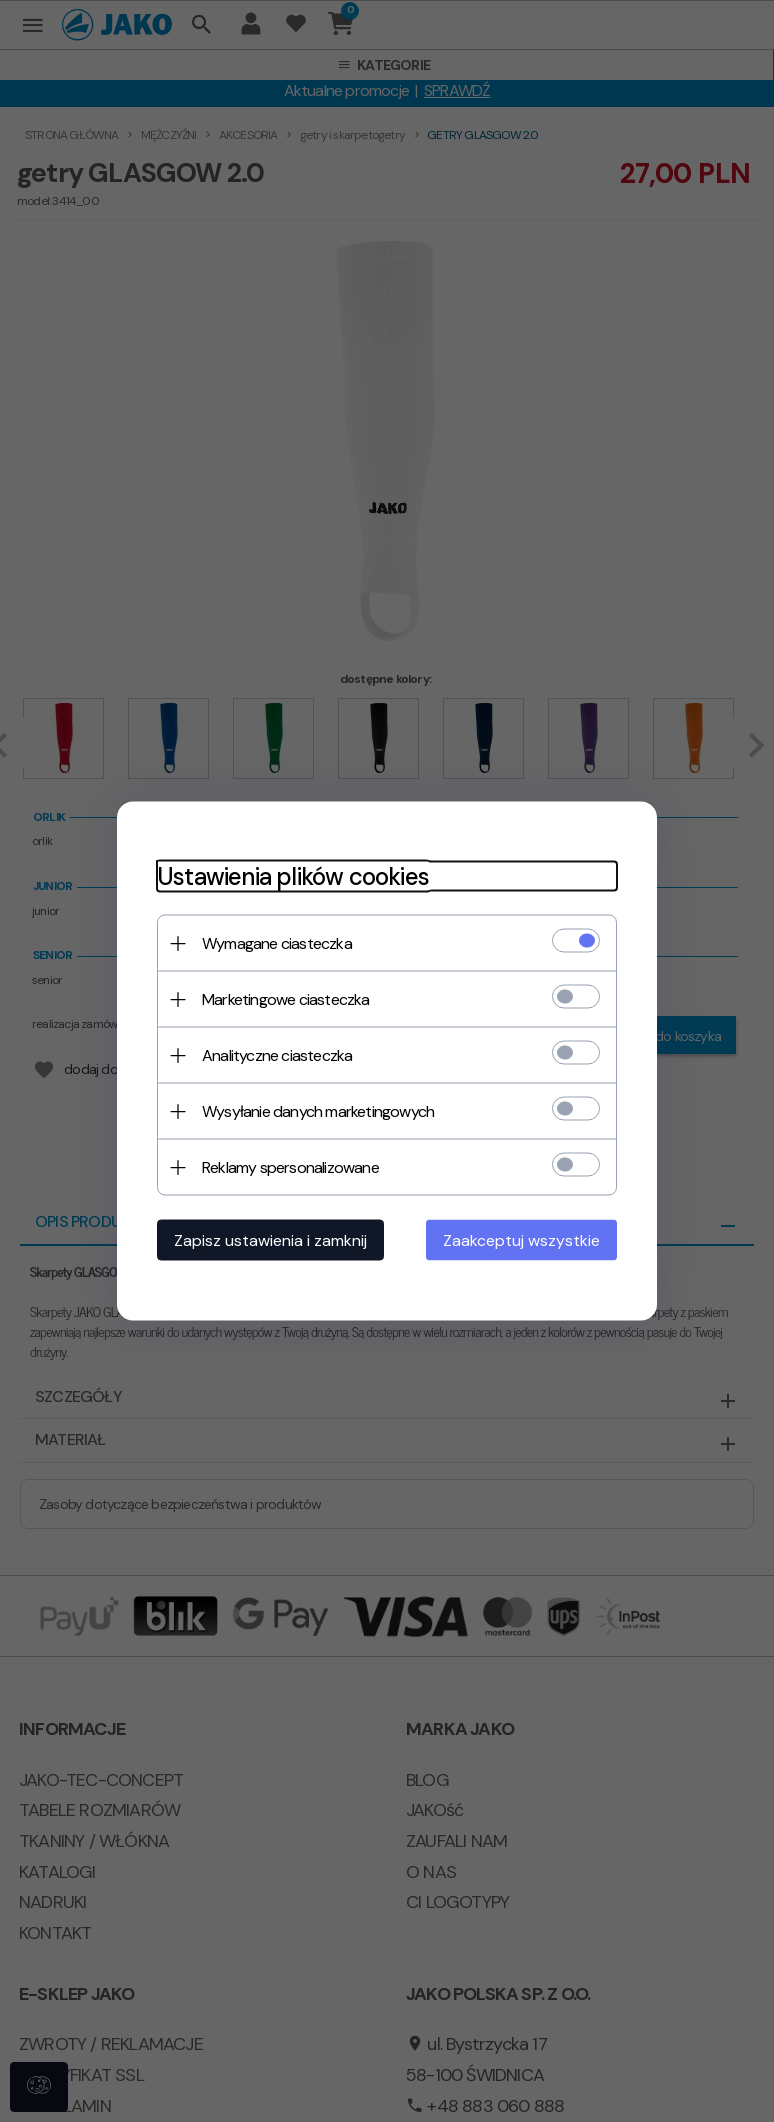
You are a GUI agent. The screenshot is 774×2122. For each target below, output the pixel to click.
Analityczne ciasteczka (277, 1055)
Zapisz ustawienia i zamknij (270, 1240)
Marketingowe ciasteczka (286, 999)
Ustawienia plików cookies (293, 876)
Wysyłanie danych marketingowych (318, 1111)
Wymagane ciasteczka (277, 943)
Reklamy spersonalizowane (290, 1167)
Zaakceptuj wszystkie (521, 1240)
